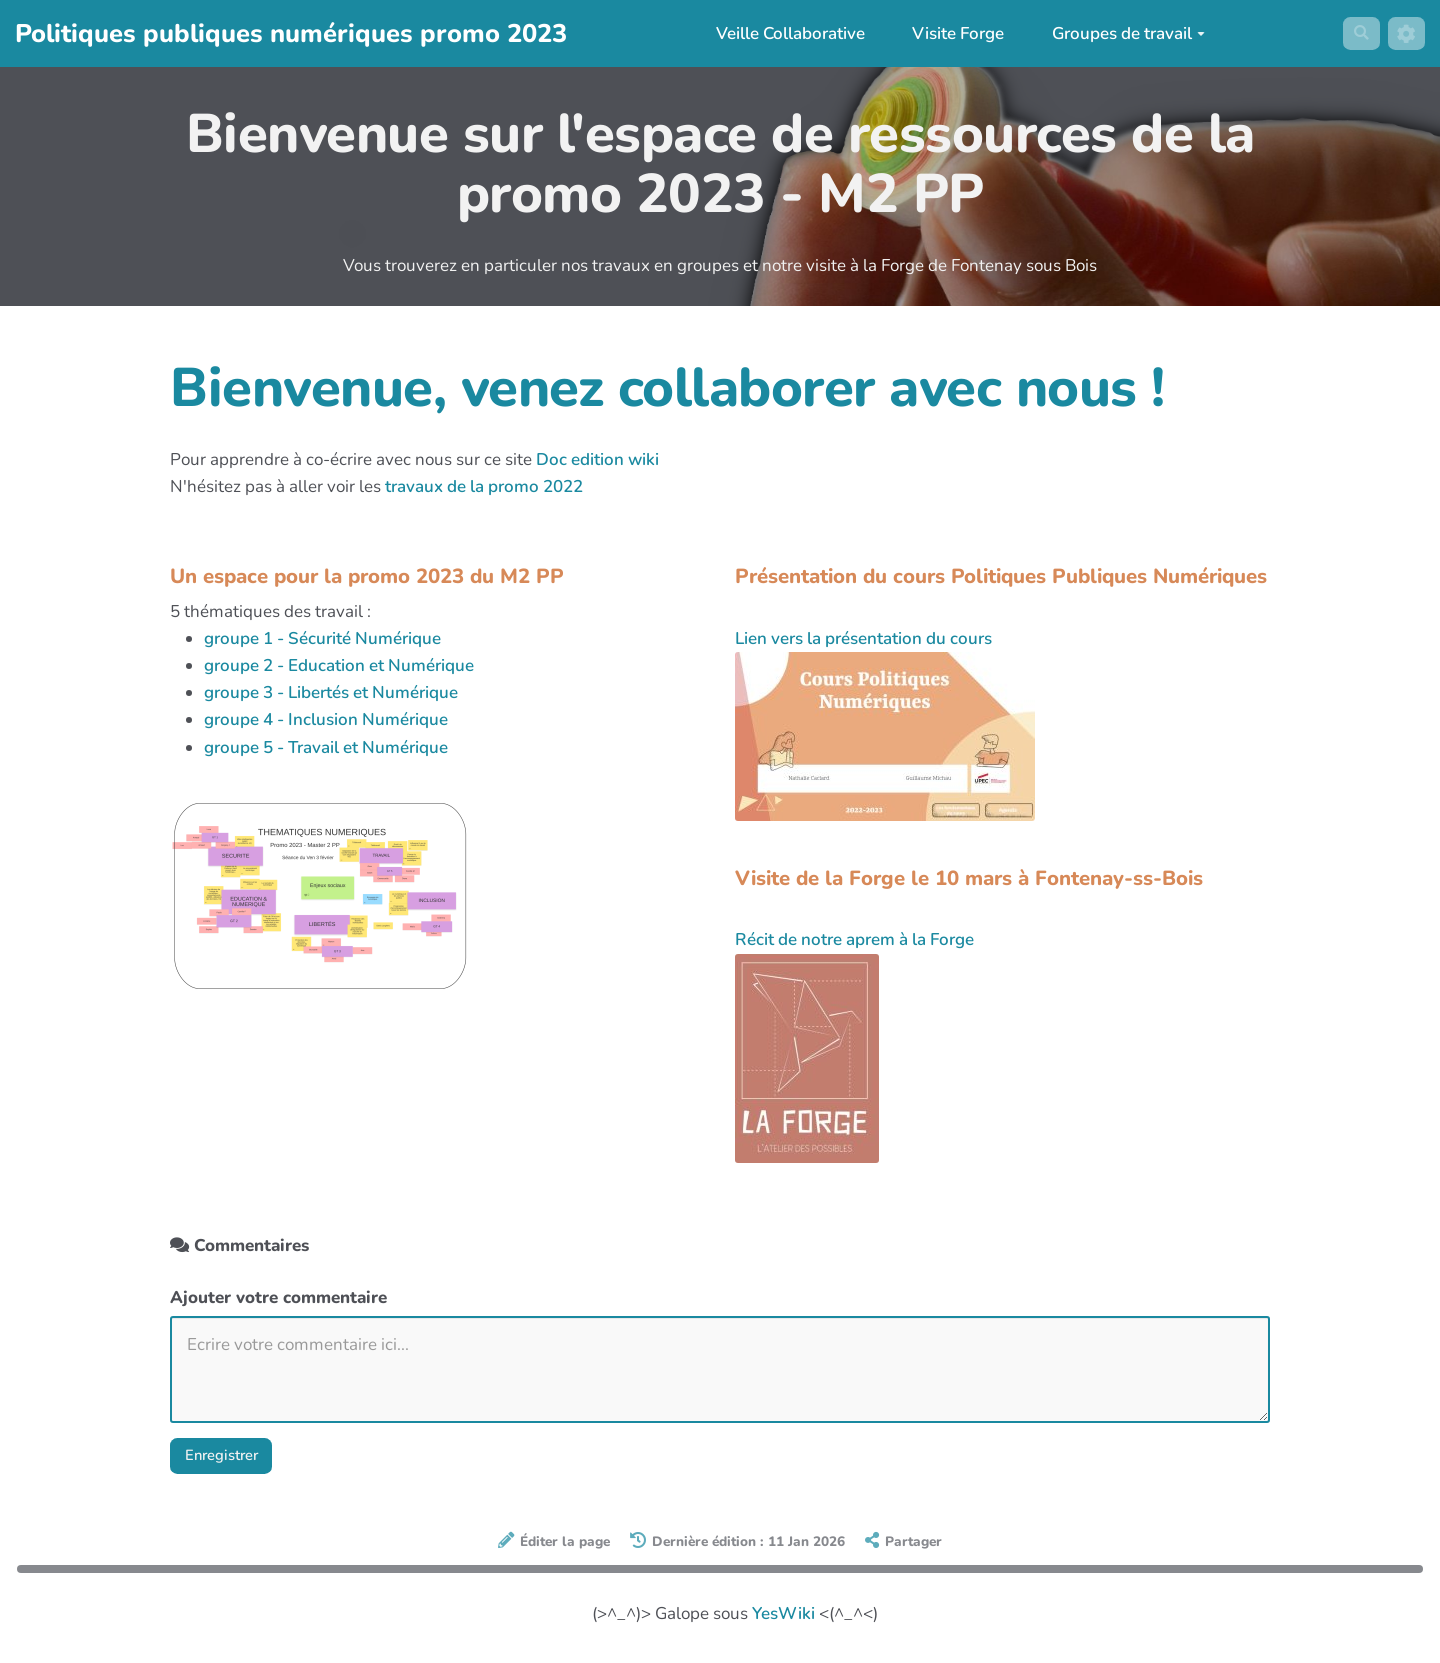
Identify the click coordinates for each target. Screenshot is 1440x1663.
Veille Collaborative (783, 33)
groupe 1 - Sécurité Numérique (322, 638)
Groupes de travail (1122, 33)
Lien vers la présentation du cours (863, 638)
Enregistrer (229, 1458)
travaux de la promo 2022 (484, 486)
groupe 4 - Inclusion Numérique (326, 719)
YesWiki (783, 1619)
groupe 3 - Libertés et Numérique (331, 692)
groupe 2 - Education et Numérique (339, 665)
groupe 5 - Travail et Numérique (326, 747)
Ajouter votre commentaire (278, 1297)
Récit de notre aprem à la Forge (854, 939)
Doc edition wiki (597, 459)
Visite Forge (952, 33)
